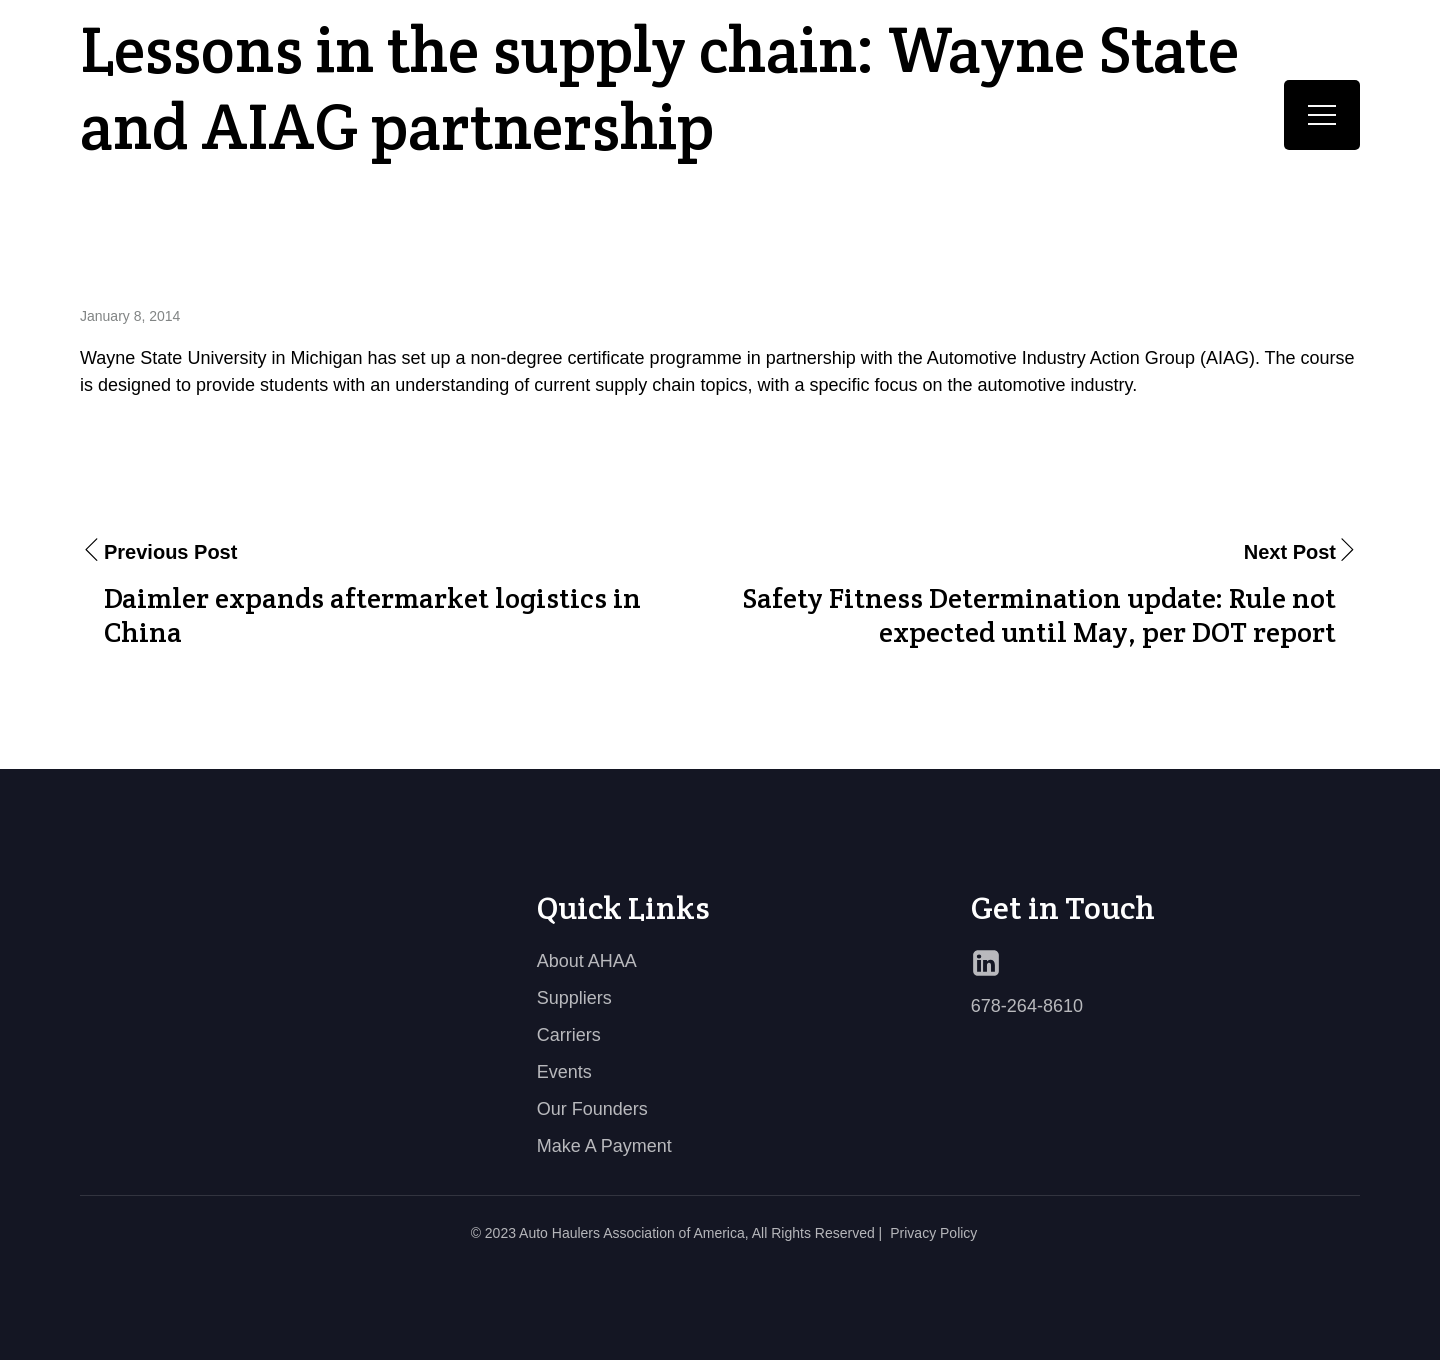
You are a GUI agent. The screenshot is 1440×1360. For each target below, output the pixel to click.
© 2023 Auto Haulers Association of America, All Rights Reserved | (677, 1233)
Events (564, 1072)
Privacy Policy (933, 1233)
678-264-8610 (1027, 1006)
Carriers (569, 1035)
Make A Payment (604, 1146)
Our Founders (592, 1109)
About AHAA (587, 961)
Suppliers (574, 998)
